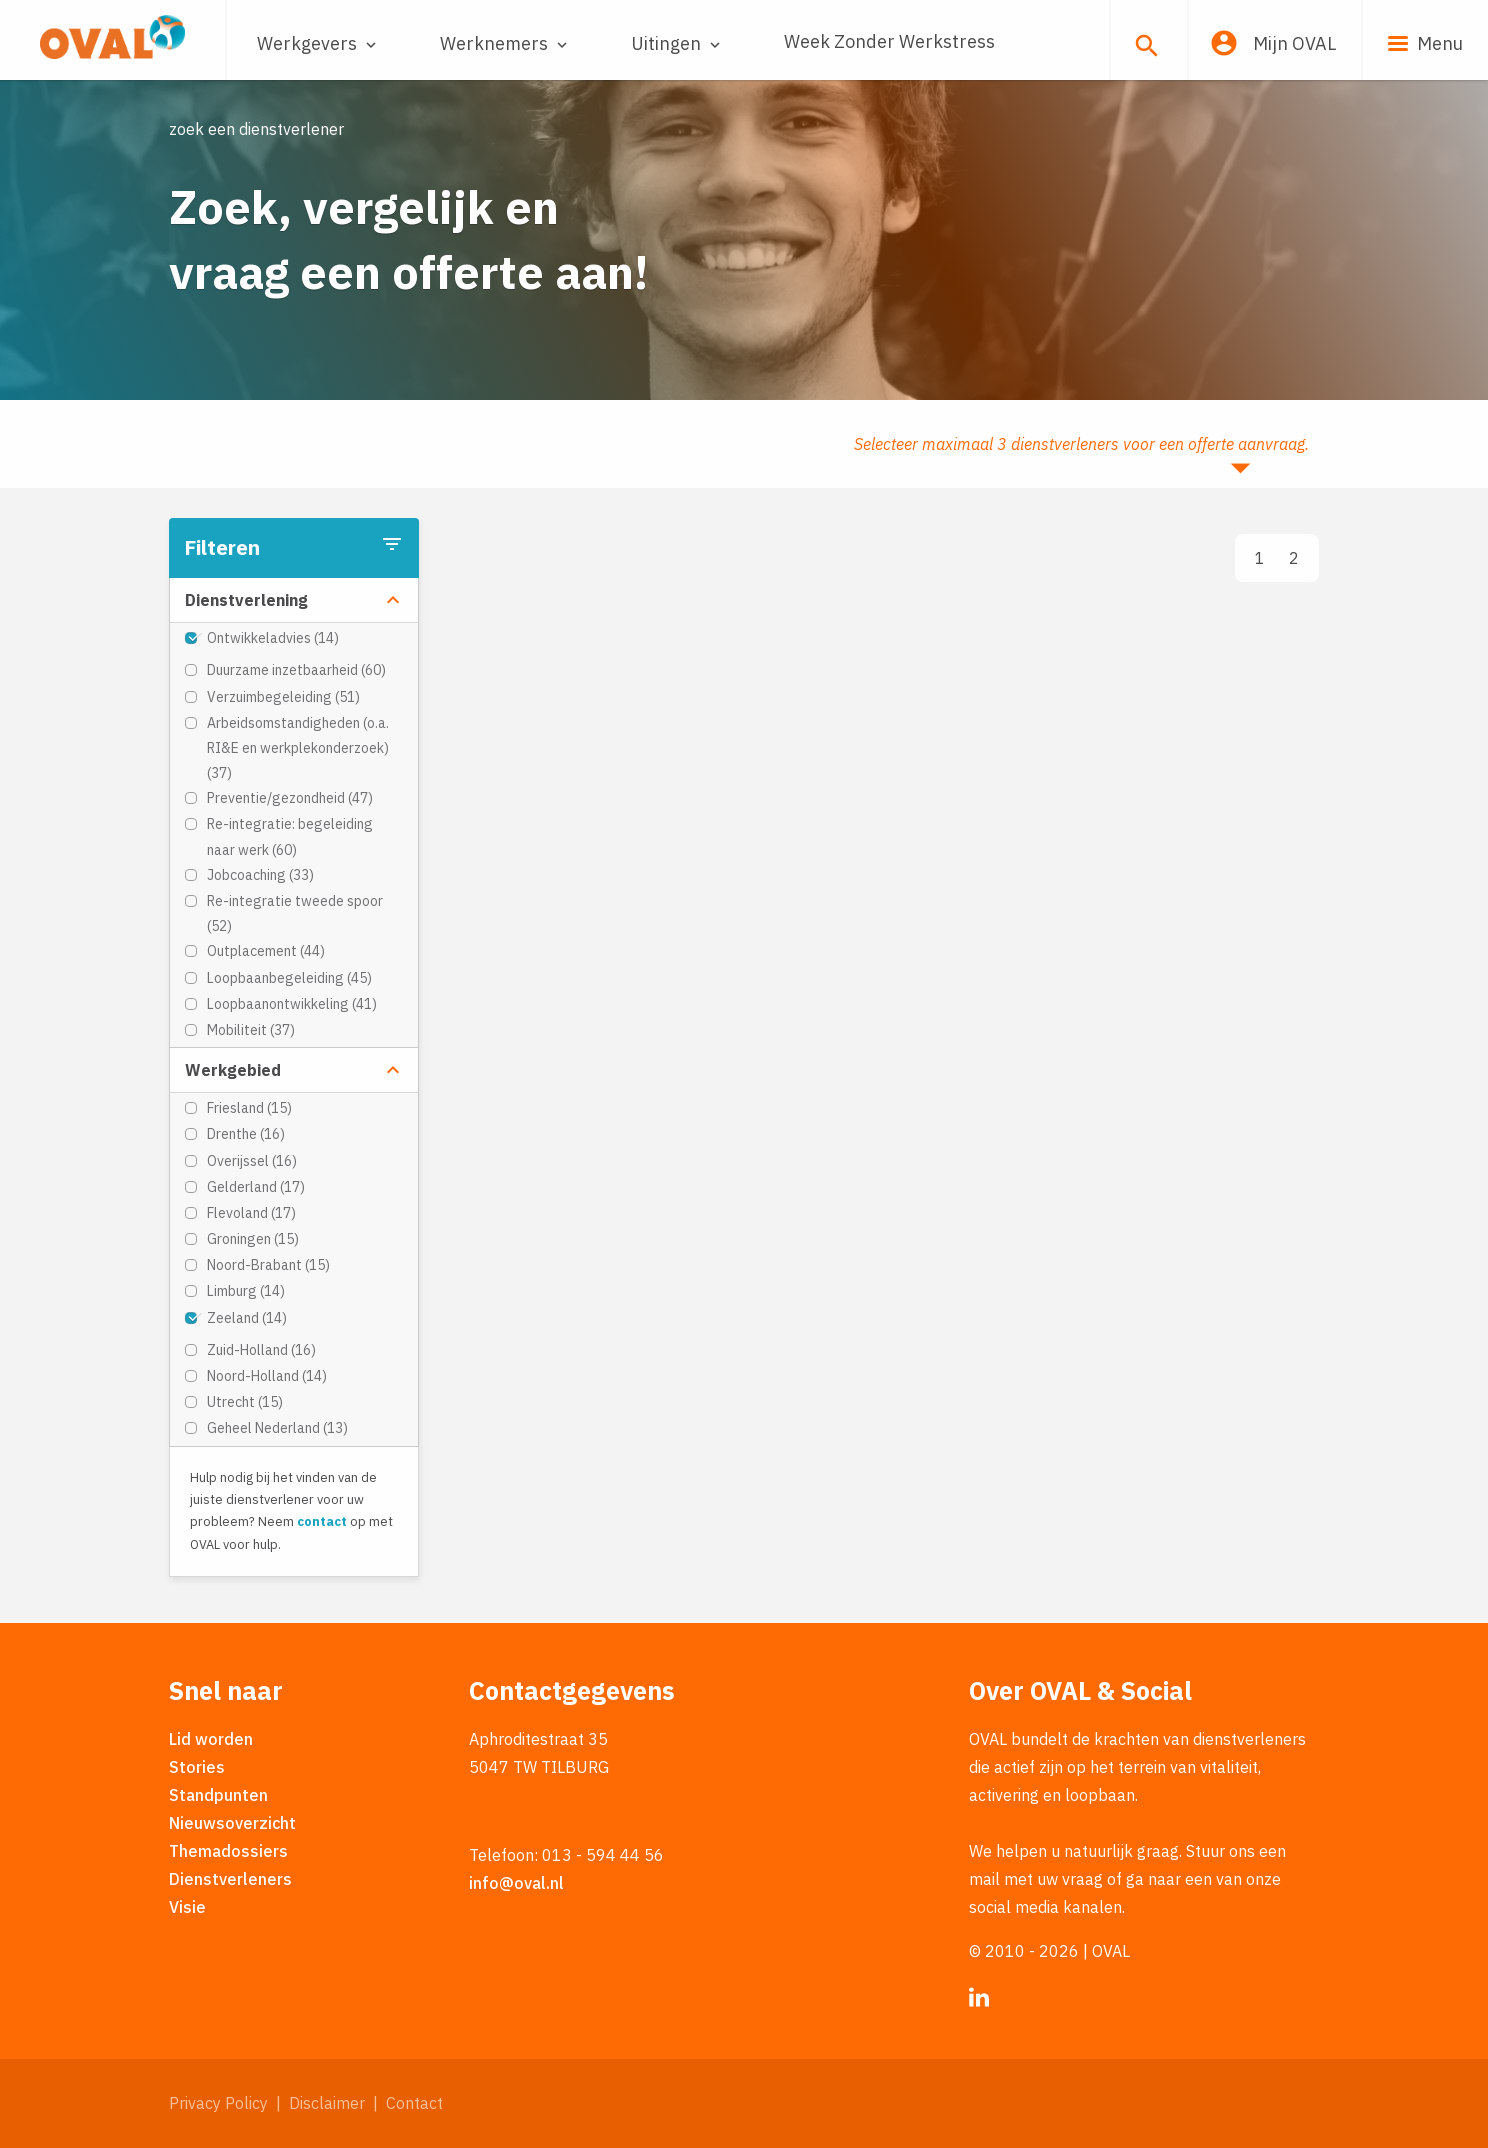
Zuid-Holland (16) (261, 1350)
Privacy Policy (218, 2103)
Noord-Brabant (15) (268, 1265)
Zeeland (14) (247, 1318)
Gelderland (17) (256, 1187)
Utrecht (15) (245, 1402)
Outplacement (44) (266, 951)
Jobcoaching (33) (260, 875)
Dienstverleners (230, 1879)
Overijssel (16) (252, 1161)
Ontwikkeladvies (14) (273, 638)
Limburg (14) (246, 1291)
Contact (414, 2103)
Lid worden (211, 1739)
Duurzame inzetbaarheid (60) (296, 670)
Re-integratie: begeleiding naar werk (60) (290, 836)
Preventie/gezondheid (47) (290, 798)
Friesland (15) (249, 1108)
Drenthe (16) (246, 1134)
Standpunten (218, 1795)
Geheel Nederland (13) (277, 1428)
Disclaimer (327, 2103)
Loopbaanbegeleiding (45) (289, 978)
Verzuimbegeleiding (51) (283, 697)
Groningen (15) (253, 1239)
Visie (187, 1907)
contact (322, 1521)
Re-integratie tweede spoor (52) (295, 913)
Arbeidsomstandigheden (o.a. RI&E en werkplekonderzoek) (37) (298, 748)
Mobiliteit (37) (251, 1030)
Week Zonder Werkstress (889, 41)
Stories (197, 1767)
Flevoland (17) (251, 1213)
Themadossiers (228, 1851)
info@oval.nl (516, 1883)
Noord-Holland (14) (267, 1376)
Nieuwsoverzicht (232, 1823)
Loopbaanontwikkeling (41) (292, 1004)
